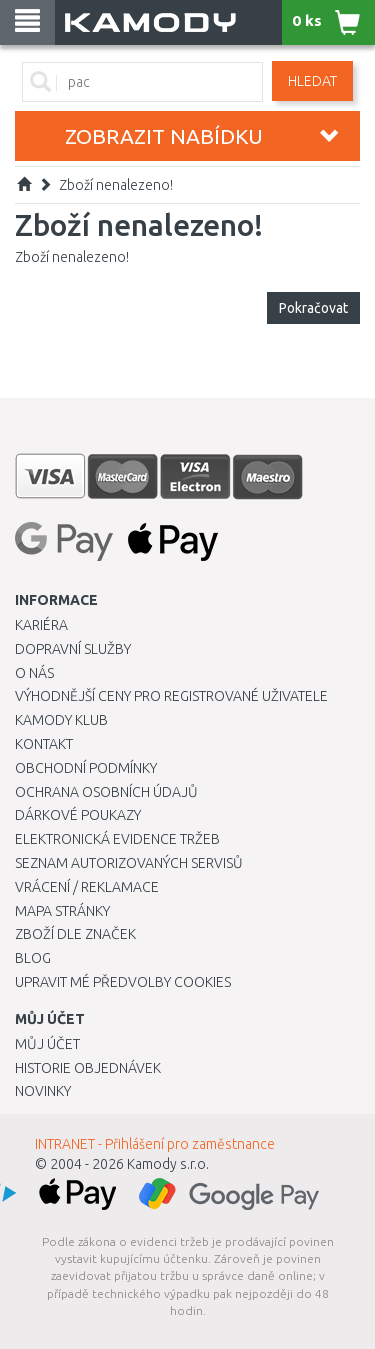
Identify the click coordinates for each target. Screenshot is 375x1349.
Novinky (43, 1091)
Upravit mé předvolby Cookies (123, 982)
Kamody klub (61, 720)
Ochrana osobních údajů (106, 792)
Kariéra (41, 625)
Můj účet (47, 1044)
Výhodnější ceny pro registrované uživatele (171, 696)
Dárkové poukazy (78, 815)
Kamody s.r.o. (168, 1164)
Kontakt (44, 744)
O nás (34, 673)
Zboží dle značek (75, 934)
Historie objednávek (88, 1068)
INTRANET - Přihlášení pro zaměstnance (155, 1144)
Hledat (312, 81)
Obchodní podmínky (86, 768)
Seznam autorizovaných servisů (129, 863)
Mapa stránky (62, 911)
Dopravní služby (73, 649)
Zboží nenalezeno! (116, 185)
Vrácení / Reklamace (87, 887)
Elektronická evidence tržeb (117, 839)
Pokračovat (313, 308)
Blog (33, 958)
